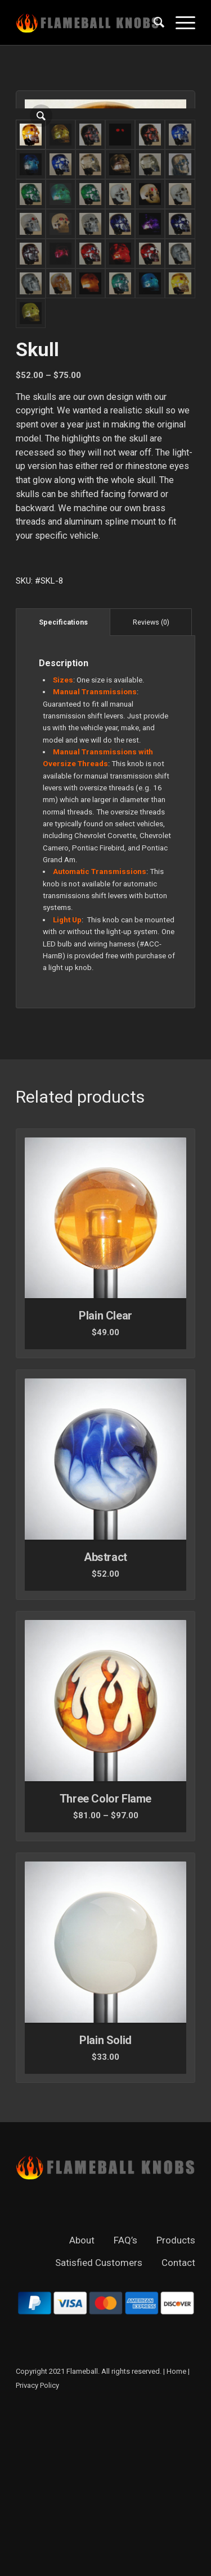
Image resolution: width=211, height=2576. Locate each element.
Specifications (63, 783)
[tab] (63, 783)
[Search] (153, 22)
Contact (178, 2423)
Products (175, 2401)
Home (176, 2532)
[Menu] (179, 22)
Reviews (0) (151, 783)
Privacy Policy (37, 2546)
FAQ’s (125, 2401)
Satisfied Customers (98, 2423)
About (82, 2401)
